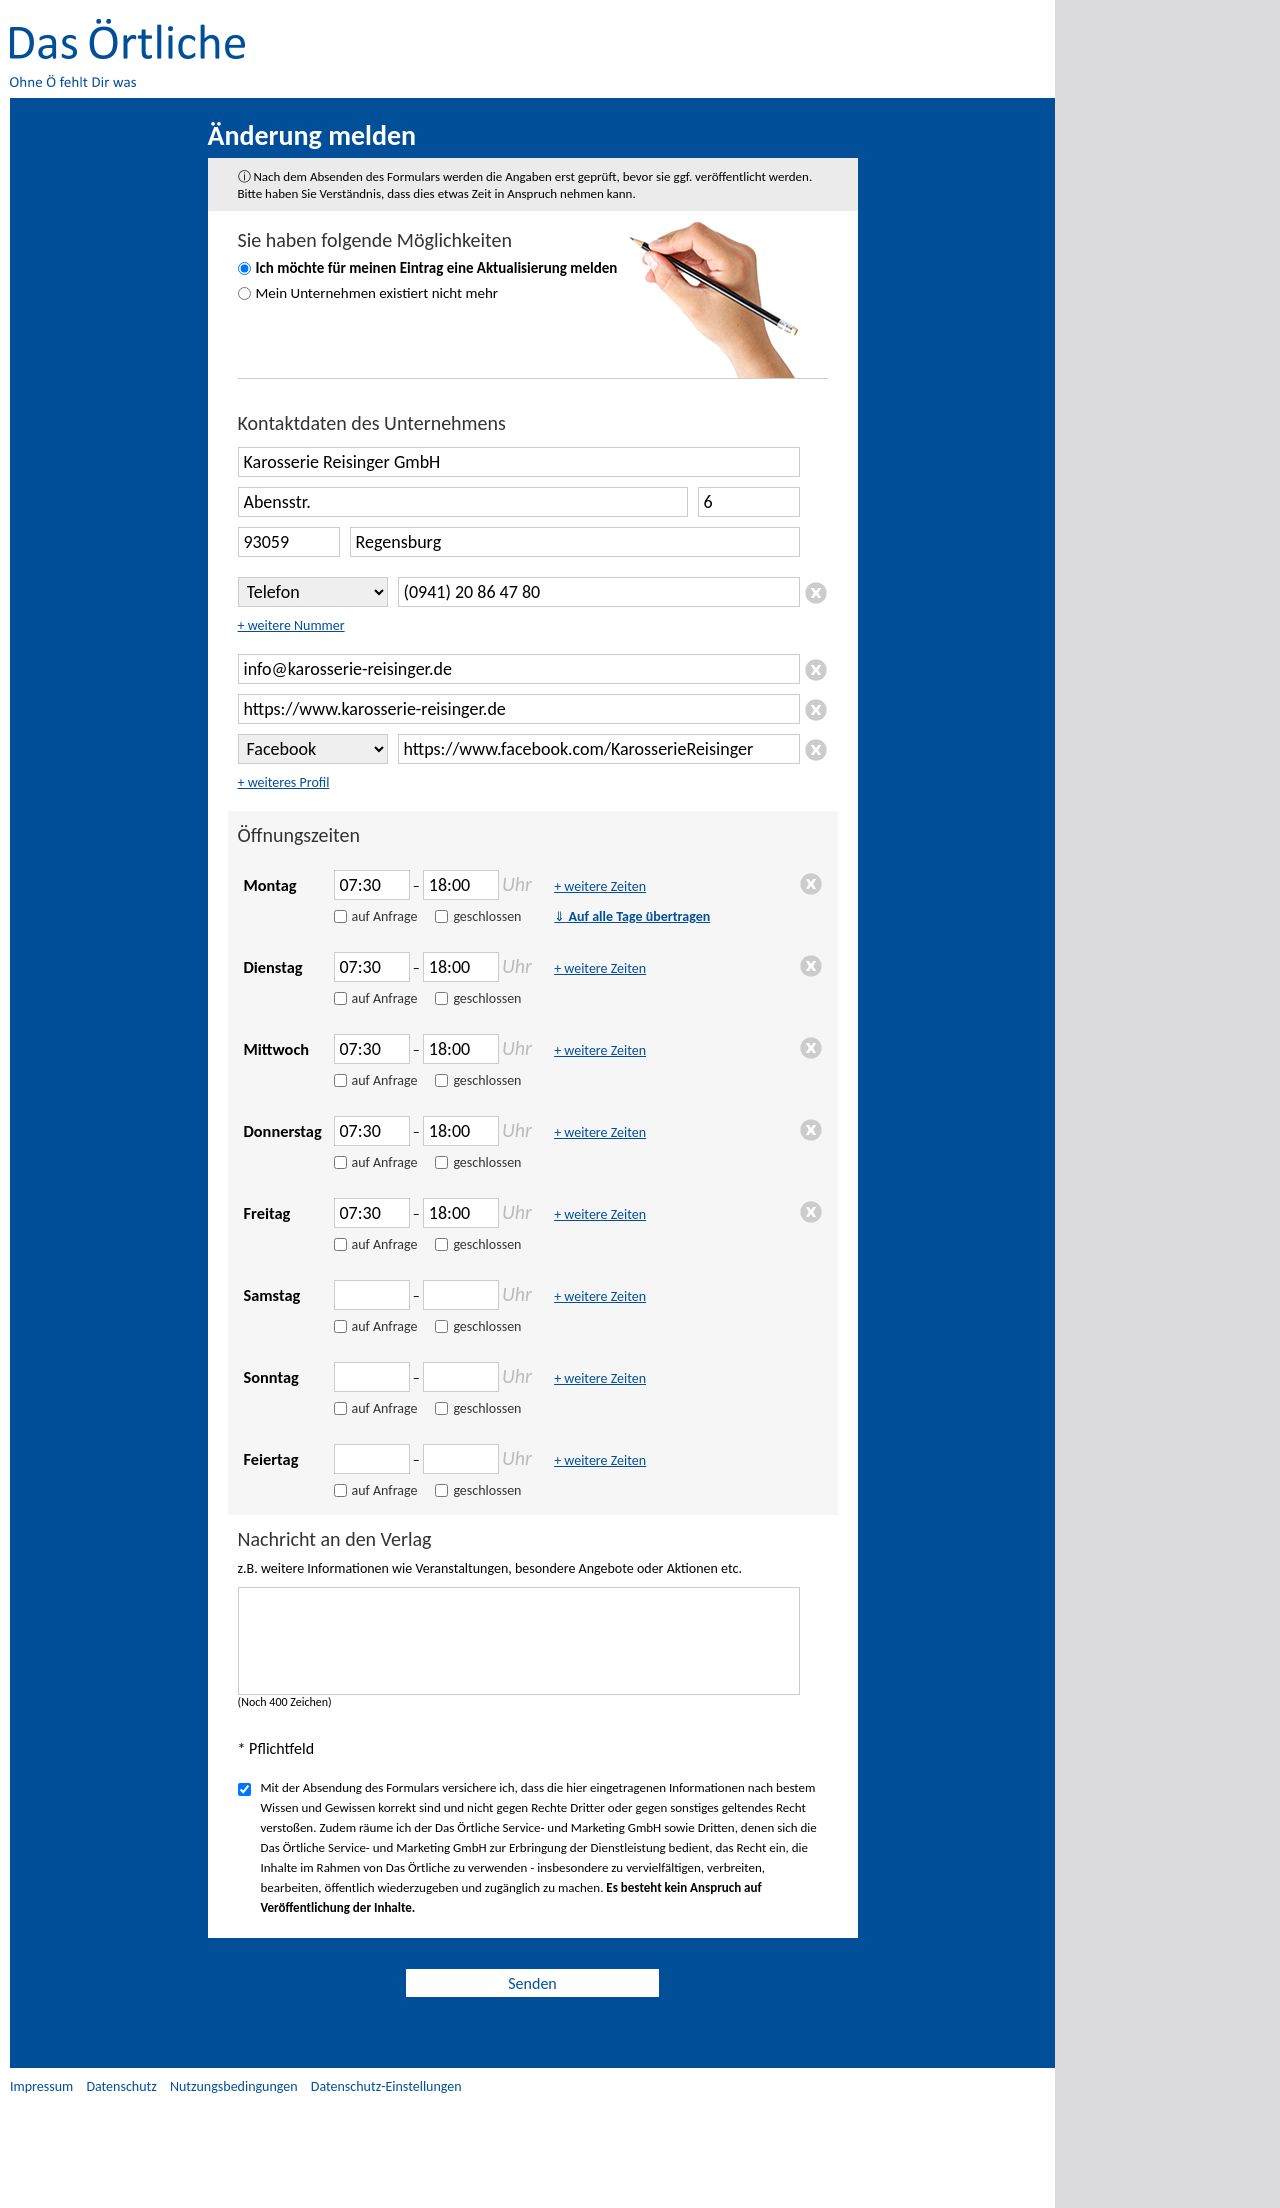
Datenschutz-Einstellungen (386, 2086)
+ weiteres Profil (284, 782)
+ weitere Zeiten (600, 886)
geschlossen (487, 916)
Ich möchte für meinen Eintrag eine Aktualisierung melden (437, 268)
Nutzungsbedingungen (234, 2086)
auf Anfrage (385, 916)
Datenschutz (121, 2086)
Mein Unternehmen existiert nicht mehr (377, 293)
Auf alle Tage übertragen (632, 916)
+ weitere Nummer (291, 625)
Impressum (41, 2086)
